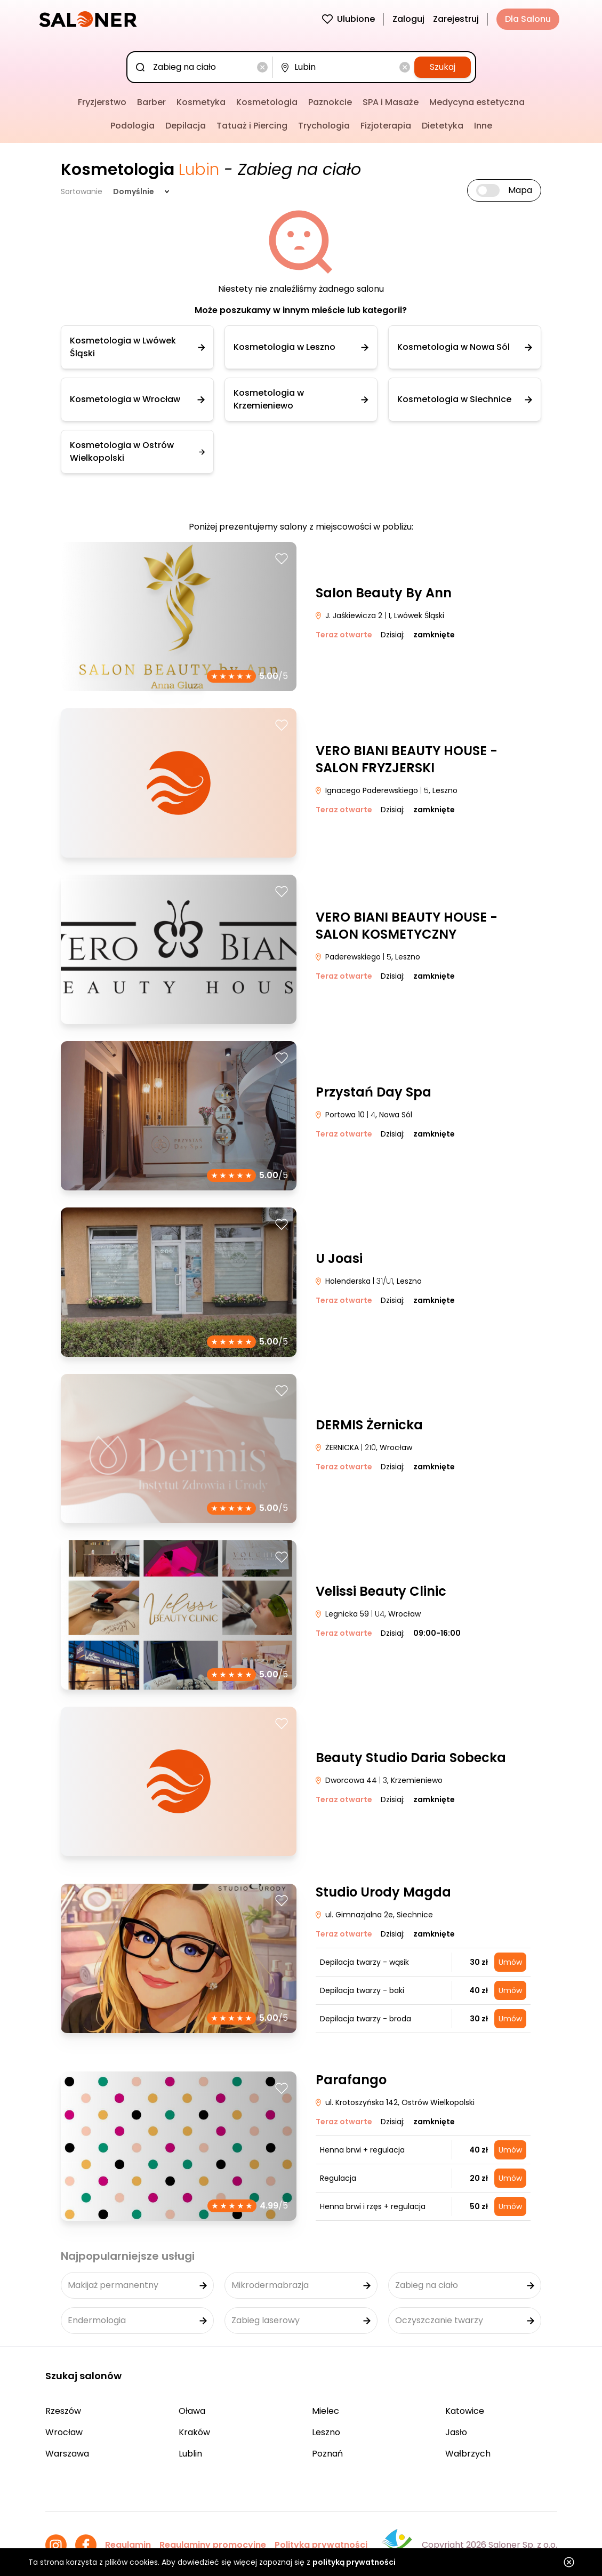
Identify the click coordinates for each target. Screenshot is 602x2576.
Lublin (190, 2453)
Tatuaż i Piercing (251, 125)
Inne (483, 125)
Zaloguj (408, 19)
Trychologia (324, 125)
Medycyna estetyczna (477, 102)
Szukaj (442, 67)
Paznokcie (330, 102)
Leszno (326, 2432)
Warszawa (67, 2453)
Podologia (132, 125)
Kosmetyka (201, 102)
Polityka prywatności (321, 2545)
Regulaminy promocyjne (212, 2545)
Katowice (464, 2411)
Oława (192, 2411)
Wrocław (64, 2432)
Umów (510, 1962)
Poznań (327, 2453)
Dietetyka (442, 125)
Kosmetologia (267, 102)
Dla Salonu (528, 19)
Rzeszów (63, 2411)
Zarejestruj (456, 19)
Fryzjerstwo (102, 102)
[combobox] (202, 67)
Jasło (456, 2432)
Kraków (194, 2432)
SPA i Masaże (391, 102)
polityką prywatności (354, 2562)
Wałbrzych (468, 2453)
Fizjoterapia (385, 125)
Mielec (325, 2411)
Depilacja (185, 125)
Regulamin (128, 2545)
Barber (151, 102)
